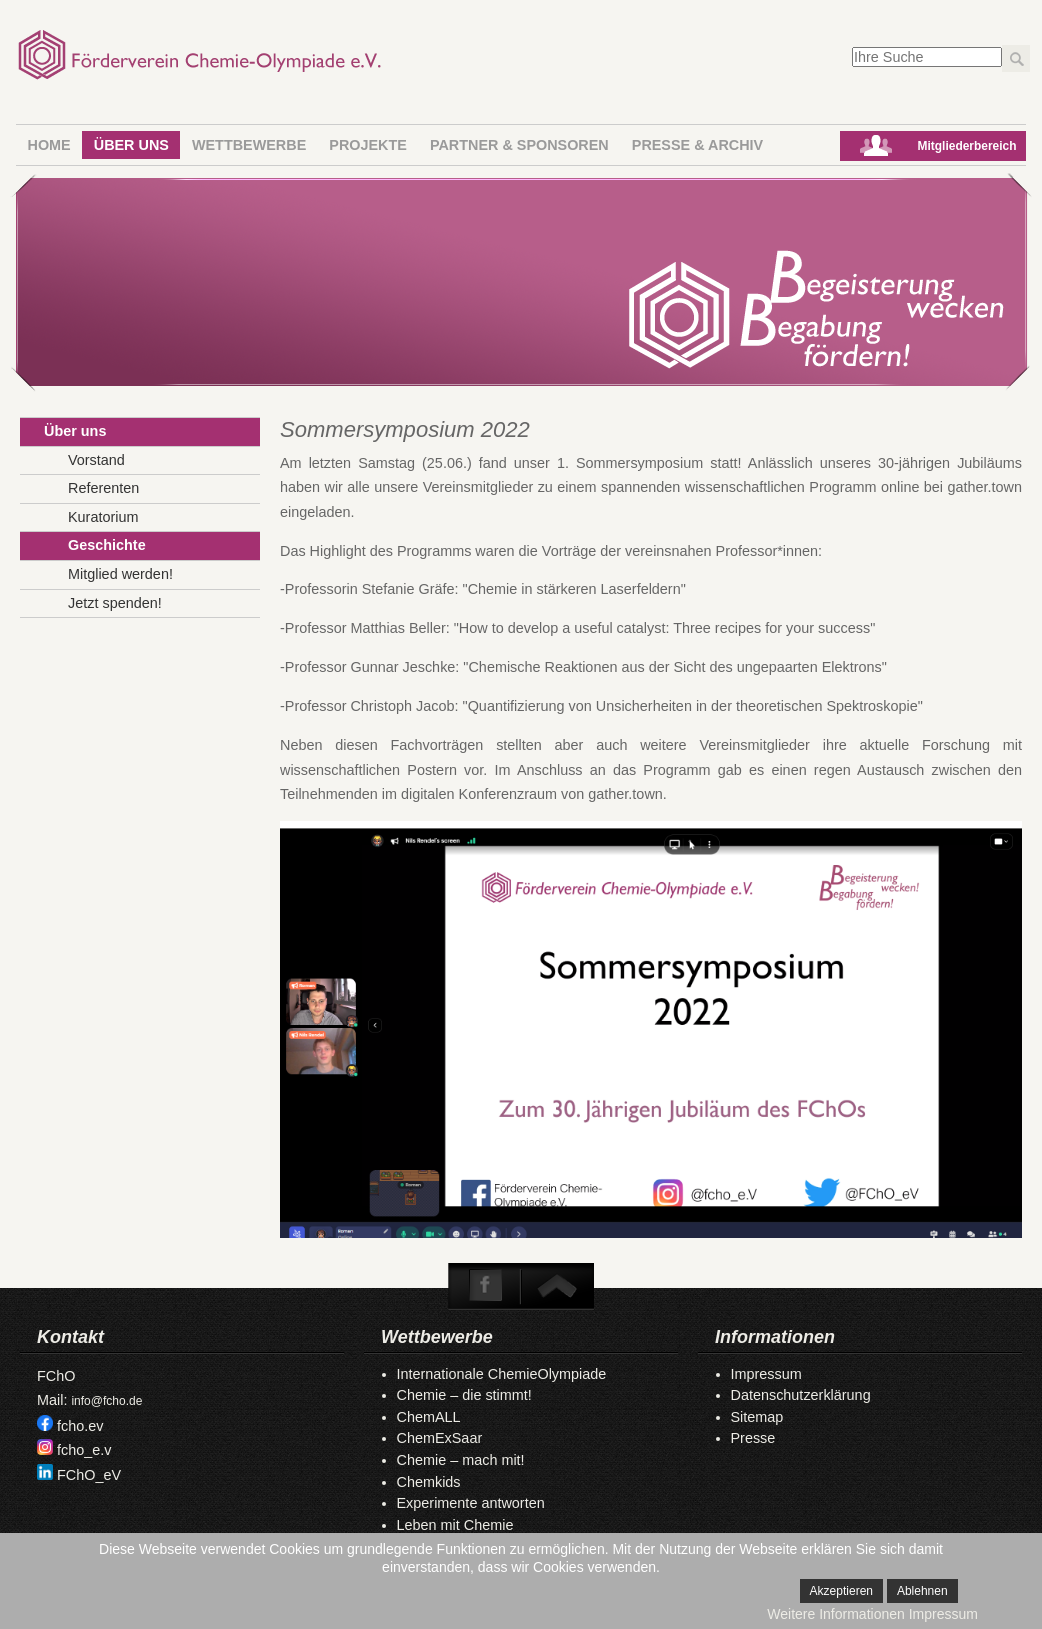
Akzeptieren (841, 1591)
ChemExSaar (440, 1438)
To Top (556, 1286)
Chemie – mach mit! (461, 1460)
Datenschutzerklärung (801, 1395)
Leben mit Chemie (455, 1525)
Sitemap (757, 1417)
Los (1016, 58)
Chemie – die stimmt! (464, 1395)
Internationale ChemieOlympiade (502, 1374)
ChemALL (429, 1417)
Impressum (766, 1374)
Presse (753, 1438)
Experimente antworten (471, 1503)
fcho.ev (80, 1426)
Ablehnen (922, 1591)
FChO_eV (89, 1475)
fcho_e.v (84, 1450)
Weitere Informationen (835, 1614)
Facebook (486, 1286)
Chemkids (429, 1482)
